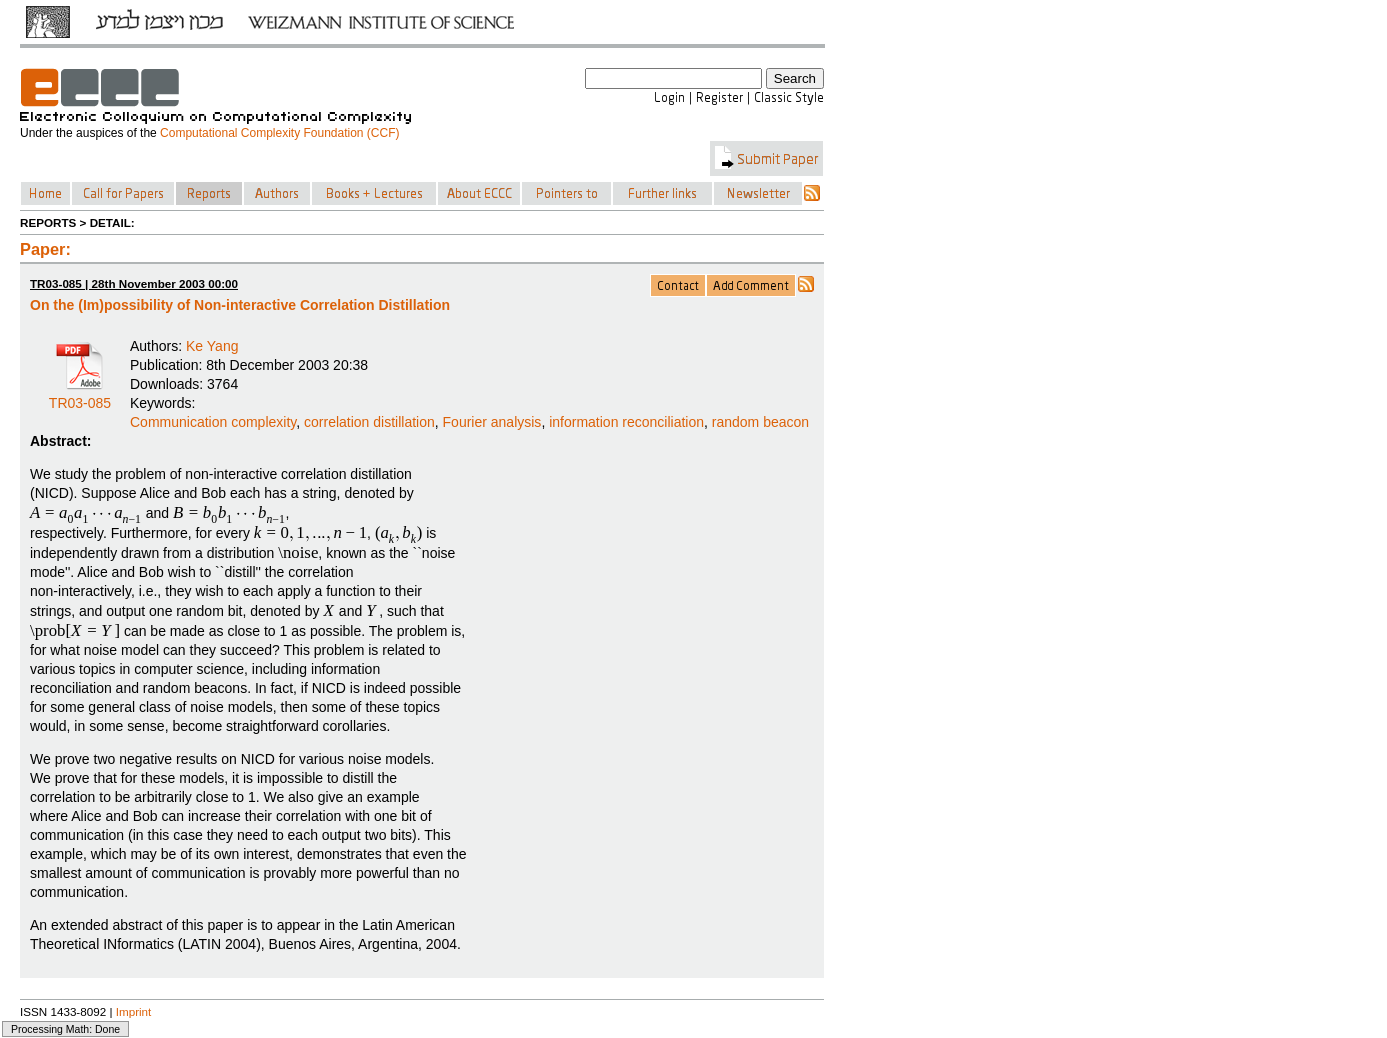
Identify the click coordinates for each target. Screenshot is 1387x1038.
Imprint (134, 1011)
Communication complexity (213, 422)
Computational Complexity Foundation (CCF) (279, 133)
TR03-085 (80, 396)
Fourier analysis (492, 422)
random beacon (760, 422)
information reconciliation (626, 422)
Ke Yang (212, 346)
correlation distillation (369, 422)
